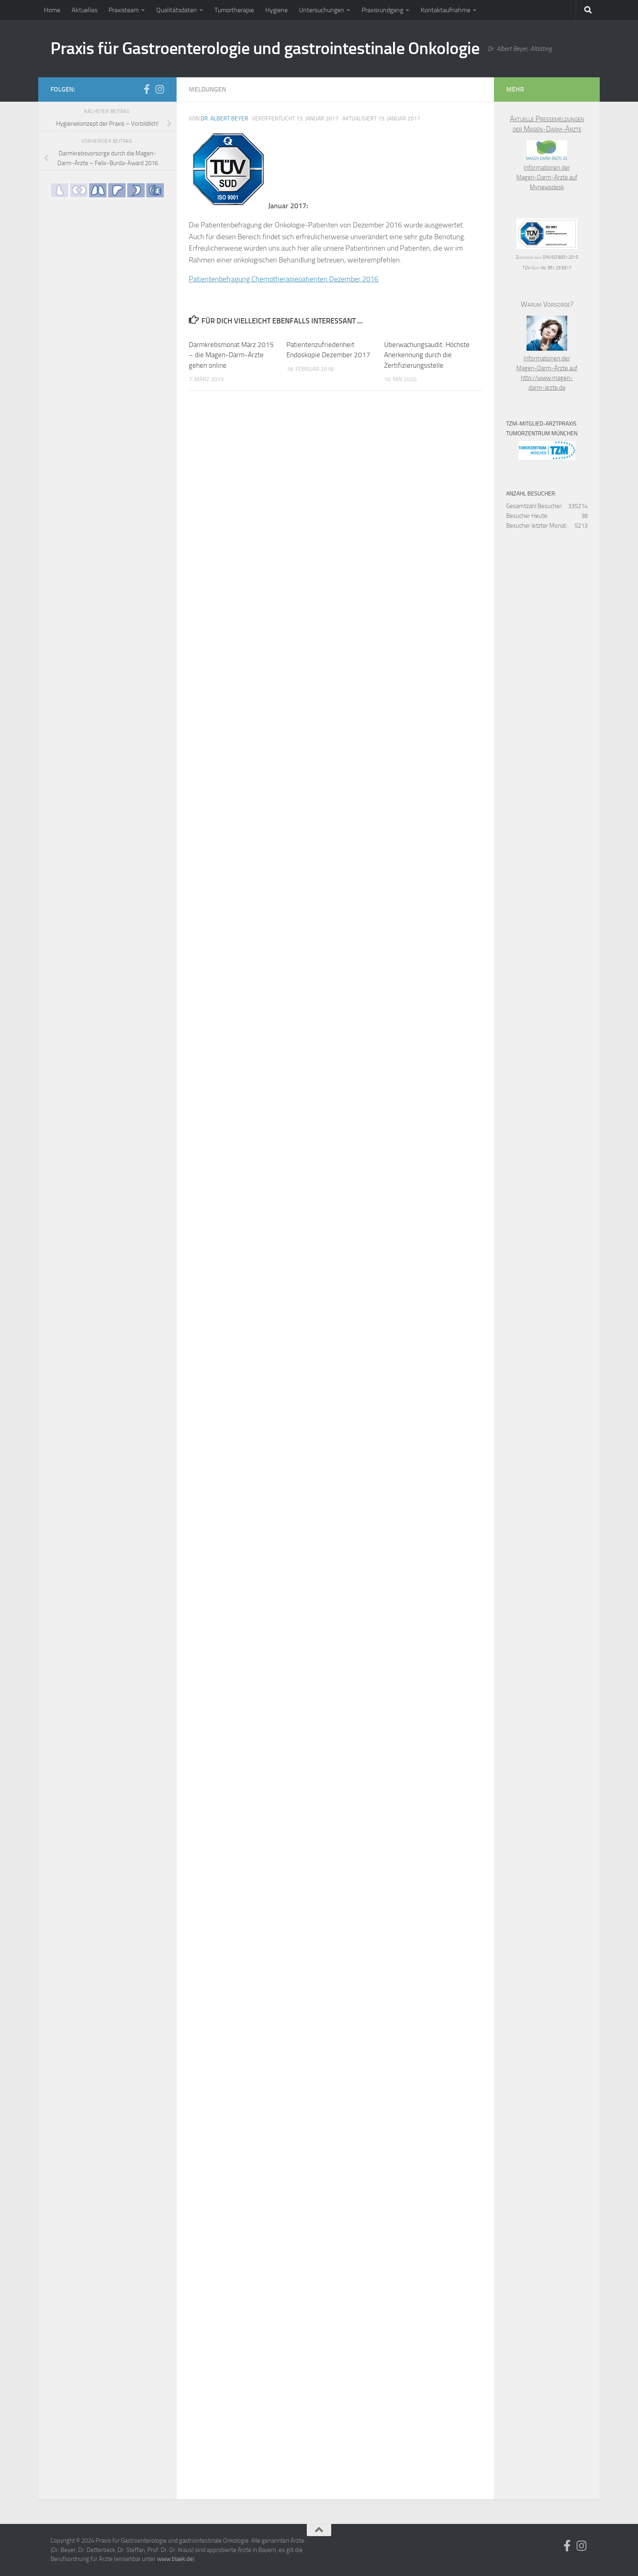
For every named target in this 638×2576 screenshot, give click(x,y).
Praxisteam (124, 10)
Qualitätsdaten (176, 10)
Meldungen (207, 89)
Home (52, 10)
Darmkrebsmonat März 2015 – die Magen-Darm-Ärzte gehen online (231, 355)
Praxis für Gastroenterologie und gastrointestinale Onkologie (264, 48)
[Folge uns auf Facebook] (146, 89)
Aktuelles (84, 10)
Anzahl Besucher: (531, 493)
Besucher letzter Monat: (536, 525)
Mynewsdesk (547, 187)
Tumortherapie (234, 10)
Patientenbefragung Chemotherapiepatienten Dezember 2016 (283, 279)
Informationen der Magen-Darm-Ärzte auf (546, 167)
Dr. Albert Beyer (224, 118)
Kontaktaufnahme (445, 10)
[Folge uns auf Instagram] (159, 89)
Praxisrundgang (382, 10)
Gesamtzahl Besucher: (534, 506)
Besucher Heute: (527, 516)
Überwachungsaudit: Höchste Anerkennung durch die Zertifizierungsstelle (427, 355)
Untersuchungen (321, 10)
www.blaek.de (175, 2559)
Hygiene (276, 10)
